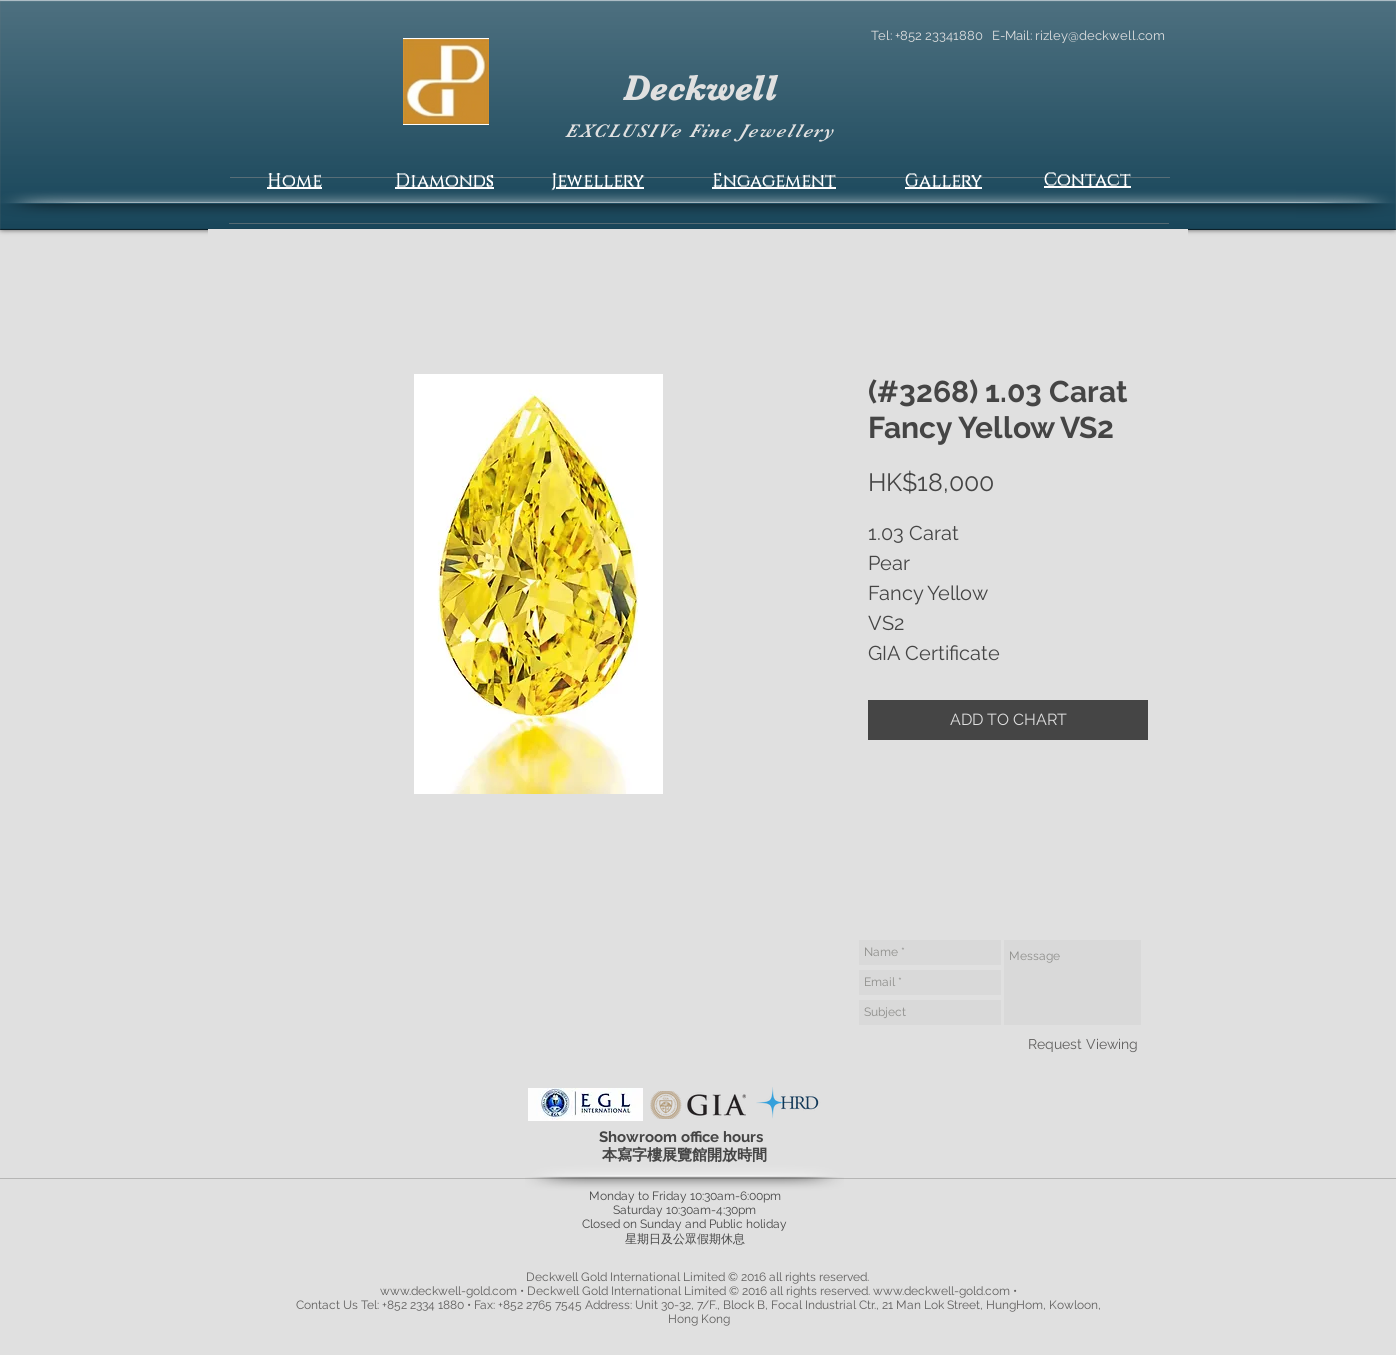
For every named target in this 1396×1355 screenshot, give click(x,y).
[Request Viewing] (1083, 1044)
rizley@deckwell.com (1100, 35)
